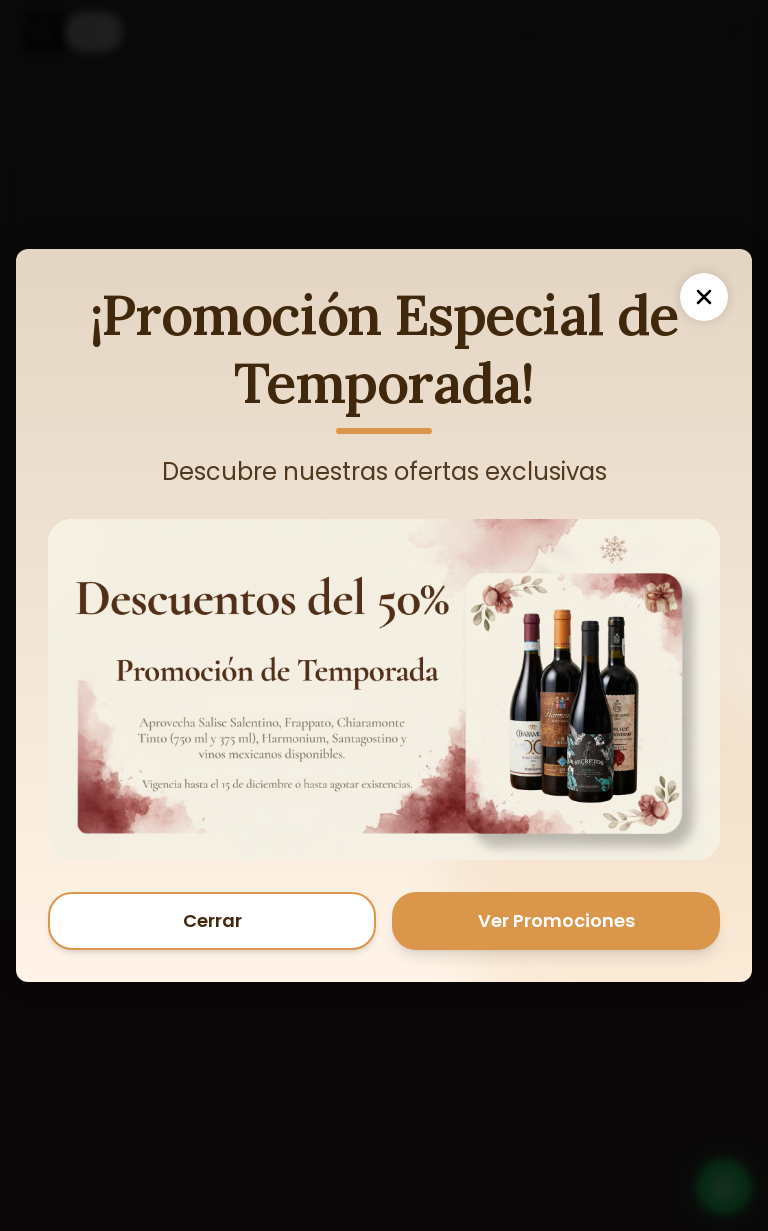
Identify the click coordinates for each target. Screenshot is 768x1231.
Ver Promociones (556, 920)
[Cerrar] (704, 297)
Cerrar (212, 920)
